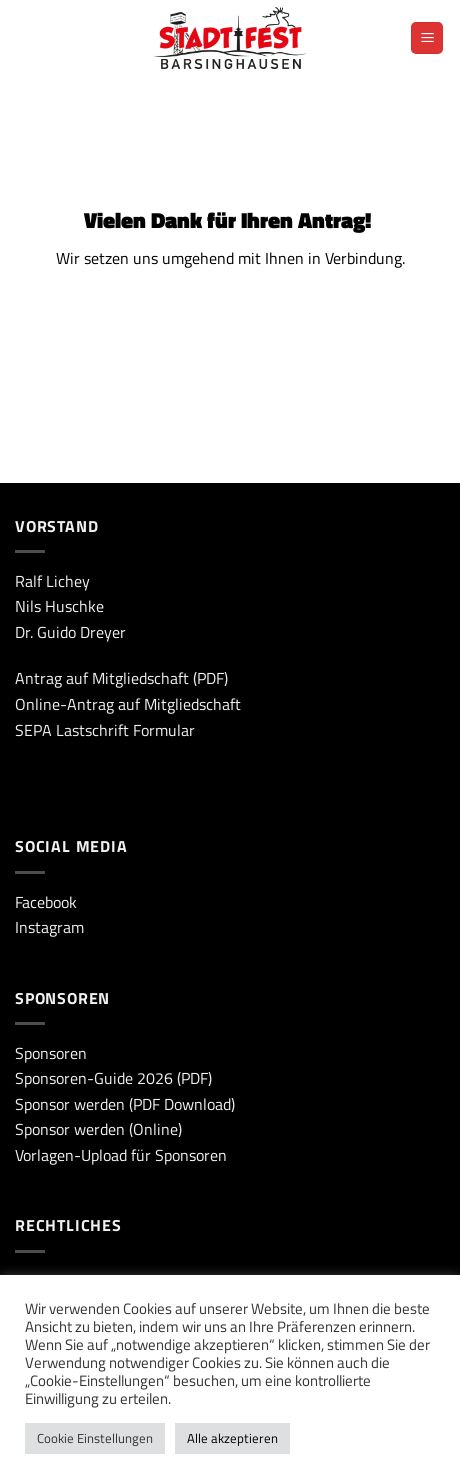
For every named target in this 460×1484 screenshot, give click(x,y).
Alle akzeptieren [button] (232, 1438)
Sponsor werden (70, 1104)
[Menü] (427, 38)
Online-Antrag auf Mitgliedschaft (128, 704)
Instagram (49, 927)
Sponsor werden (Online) (98, 1129)
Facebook (46, 902)
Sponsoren (51, 1053)
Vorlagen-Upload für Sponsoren (121, 1155)
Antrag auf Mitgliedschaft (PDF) (121, 678)
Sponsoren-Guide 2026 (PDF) (113, 1078)
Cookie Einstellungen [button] (95, 1438)
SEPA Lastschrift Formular (105, 730)
